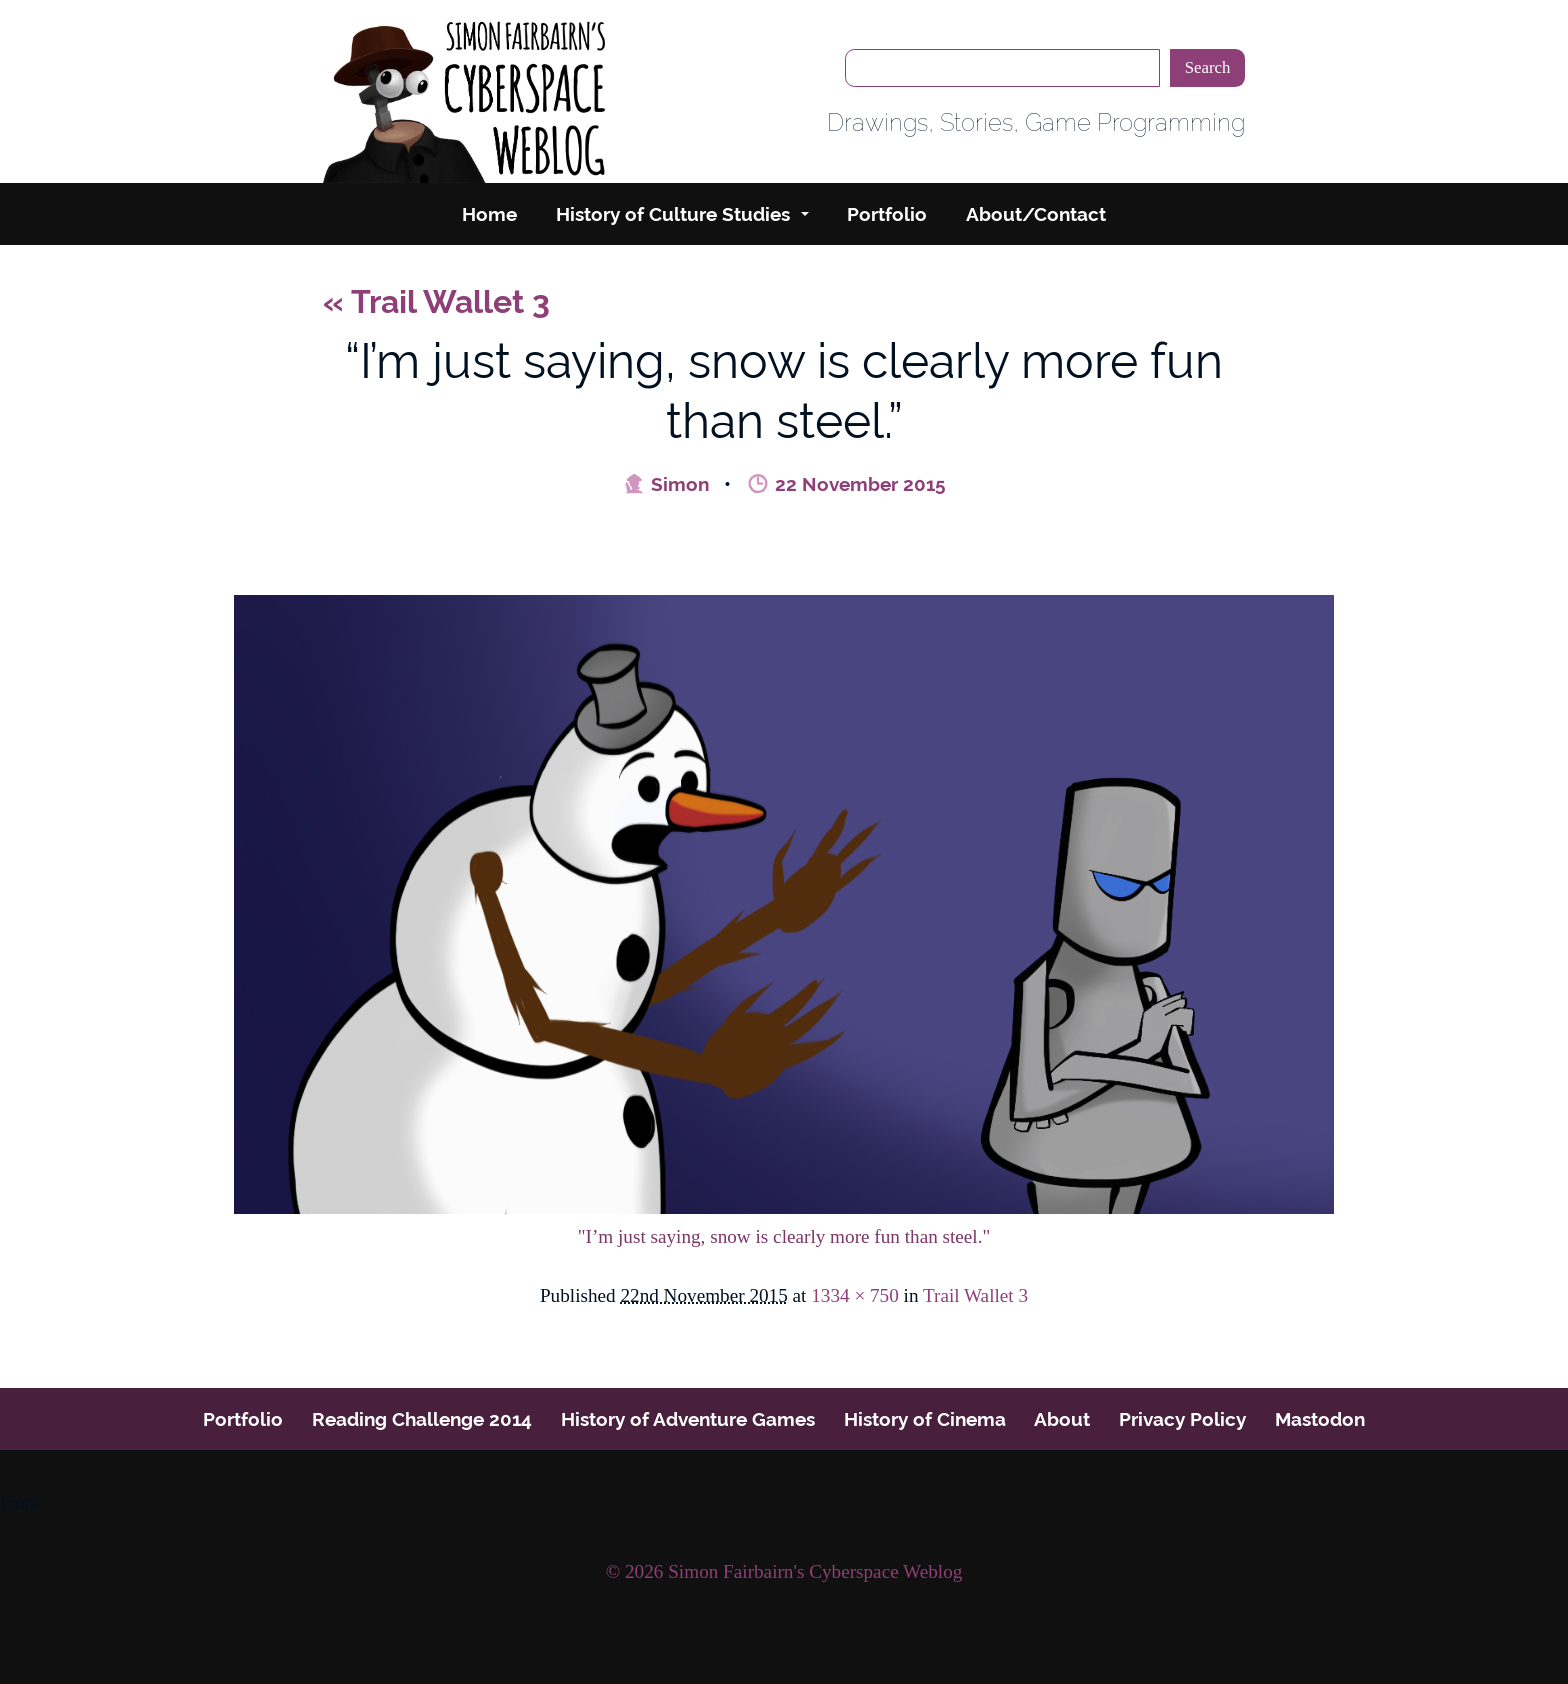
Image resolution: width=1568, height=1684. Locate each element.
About (1062, 1419)
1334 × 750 (855, 1295)
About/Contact (1036, 214)
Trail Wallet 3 (436, 301)
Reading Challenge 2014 (422, 1419)
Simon (665, 484)
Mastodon (1320, 1419)
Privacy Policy (1182, 1419)
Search (1208, 67)
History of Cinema (925, 1419)
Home (489, 214)
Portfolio (887, 214)
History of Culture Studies (673, 214)
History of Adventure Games (688, 1419)
